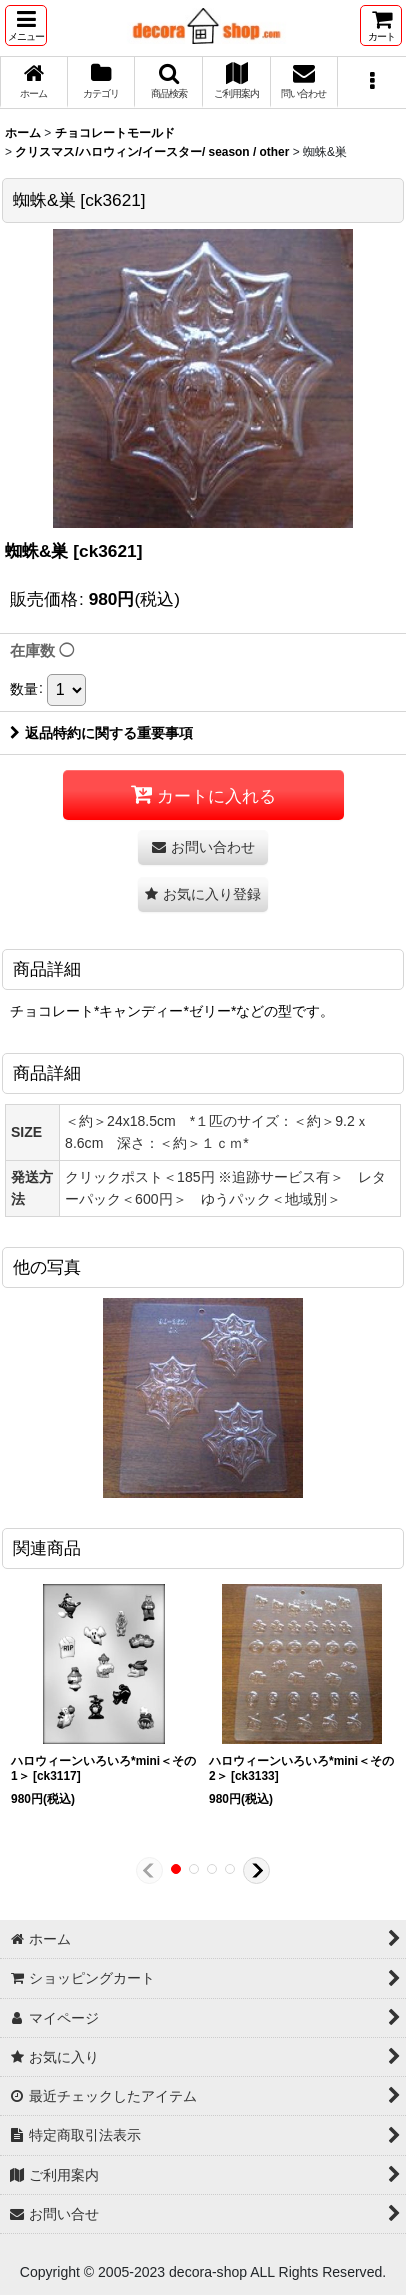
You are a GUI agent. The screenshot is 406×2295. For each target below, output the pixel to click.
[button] (26, 25)
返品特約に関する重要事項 (101, 733)
